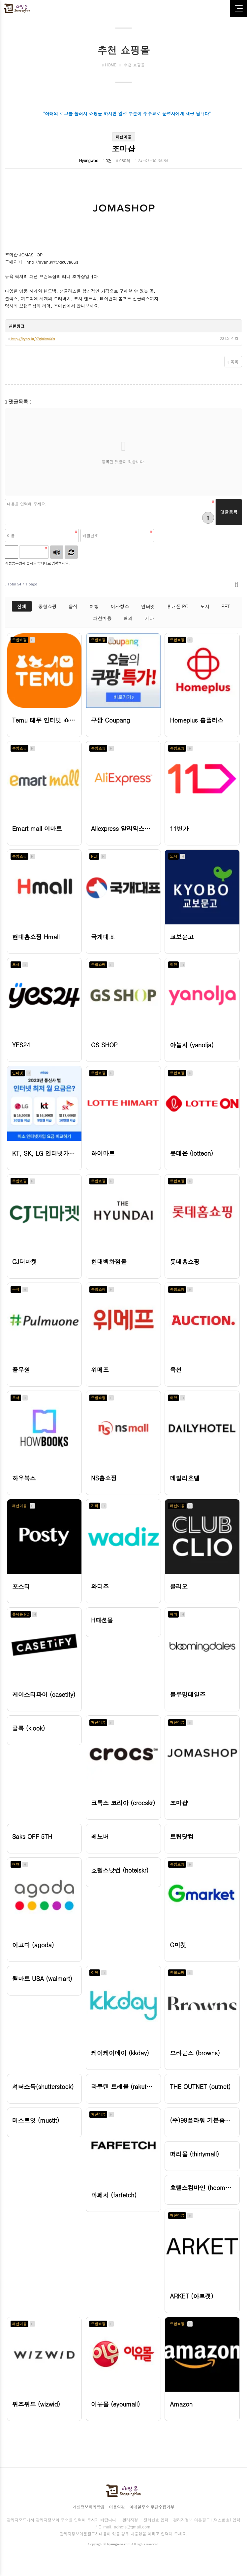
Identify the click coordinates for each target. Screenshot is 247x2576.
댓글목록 (18, 401)
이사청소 (120, 606)
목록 (233, 361)
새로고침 (71, 552)
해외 (128, 618)
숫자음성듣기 (56, 552)
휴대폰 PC (178, 606)
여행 (94, 606)
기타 (149, 618)
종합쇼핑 (47, 606)
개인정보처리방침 (88, 2520)
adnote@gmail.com (132, 2540)
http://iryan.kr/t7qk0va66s (52, 262)
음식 (73, 606)
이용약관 (117, 2520)
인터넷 (148, 606)
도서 (204, 606)
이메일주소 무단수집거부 (152, 2520)
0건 (107, 160)
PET (225, 606)
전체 (21, 606)
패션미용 (102, 618)
